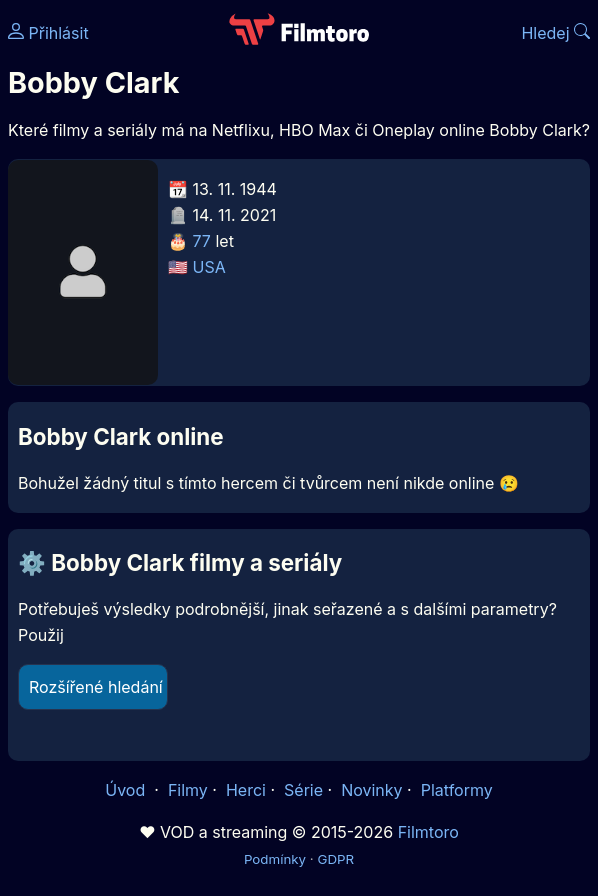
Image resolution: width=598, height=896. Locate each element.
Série (303, 790)
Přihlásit (48, 33)
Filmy (188, 790)
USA (209, 267)
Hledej (555, 33)
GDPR (335, 859)
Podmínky (275, 859)
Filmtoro (428, 832)
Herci (246, 790)
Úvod (127, 790)
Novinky (371, 790)
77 (202, 241)
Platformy (457, 790)
